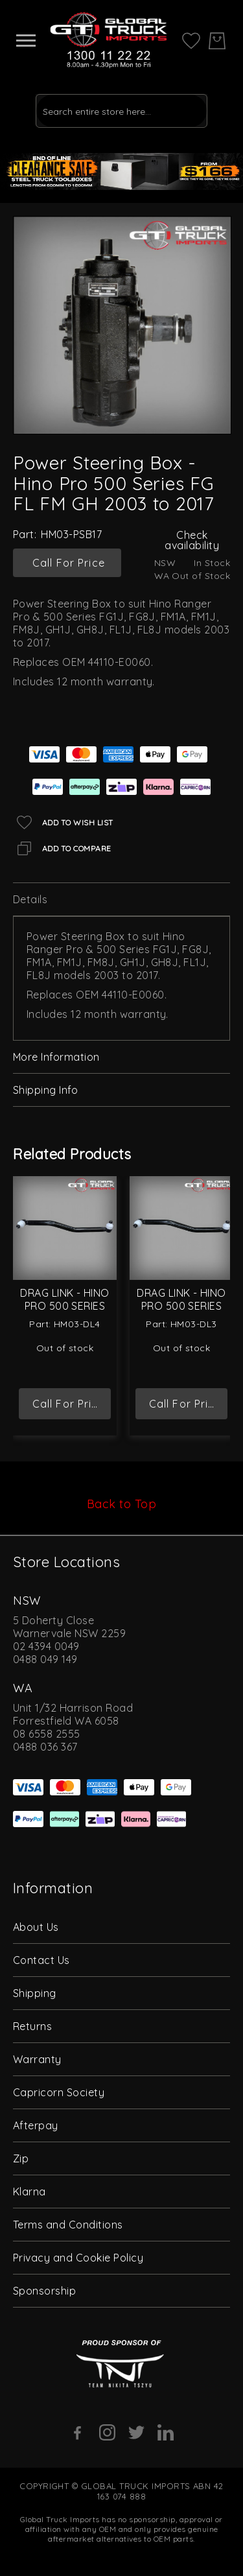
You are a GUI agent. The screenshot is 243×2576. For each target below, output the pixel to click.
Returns (32, 2026)
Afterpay (35, 2125)
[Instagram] (107, 2432)
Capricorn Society (58, 2092)
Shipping (34, 1993)
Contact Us (41, 1960)
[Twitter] (136, 2432)
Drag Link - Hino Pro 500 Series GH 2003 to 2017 (65, 1305)
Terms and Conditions (68, 2224)
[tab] (121, 899)
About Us (36, 1926)
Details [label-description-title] (30, 899)
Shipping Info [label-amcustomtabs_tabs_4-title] (45, 1089)
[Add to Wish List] (63, 822)
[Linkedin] (165, 2432)
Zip (21, 2158)
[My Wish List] (191, 39)
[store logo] (108, 40)
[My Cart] (217, 41)
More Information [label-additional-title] (56, 1056)
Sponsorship (44, 2290)
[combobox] (121, 111)
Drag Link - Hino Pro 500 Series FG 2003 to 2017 (181, 1305)
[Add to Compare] (62, 848)
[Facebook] (78, 2433)
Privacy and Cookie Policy (78, 2257)
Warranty (37, 2059)
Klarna (29, 2191)
